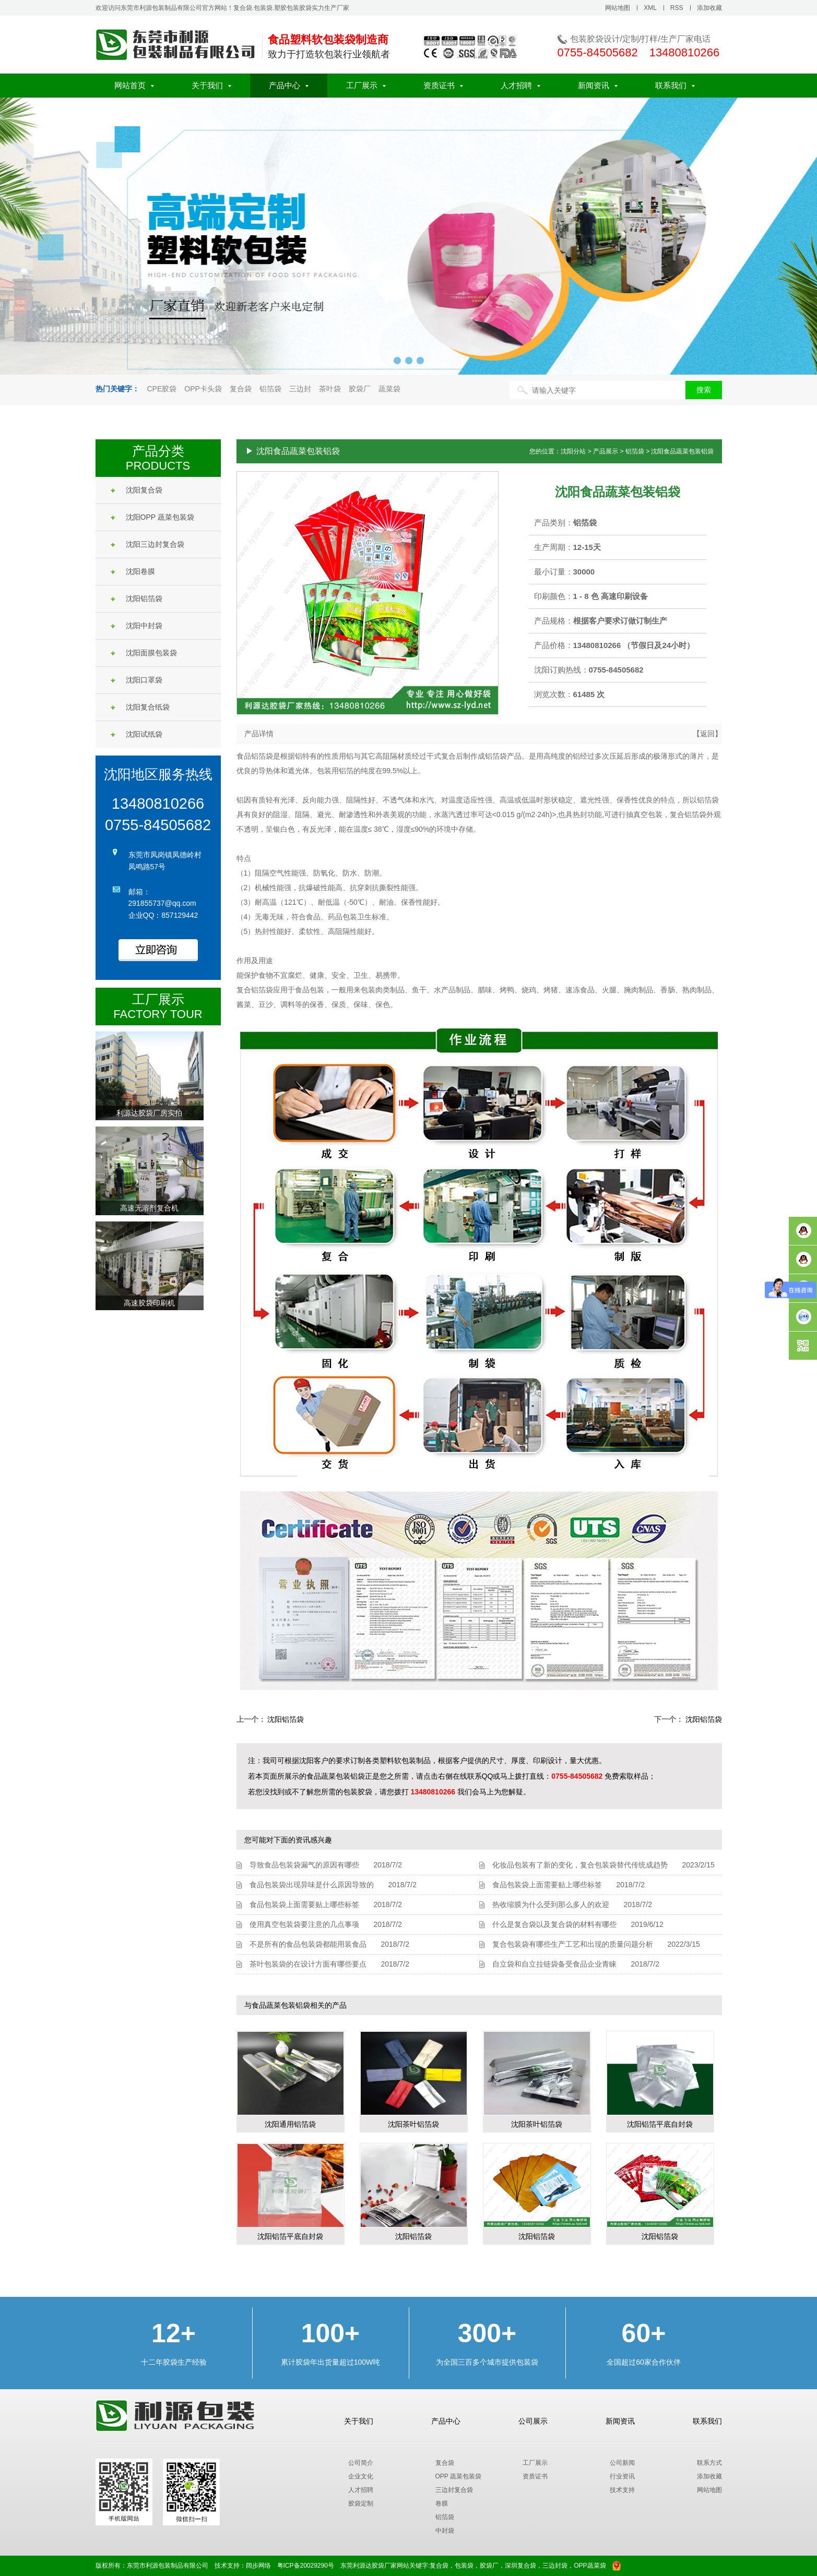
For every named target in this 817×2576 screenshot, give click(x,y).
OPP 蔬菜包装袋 (458, 2476)
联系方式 (709, 2462)
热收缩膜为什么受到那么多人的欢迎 (550, 1904)
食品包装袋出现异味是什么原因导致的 (312, 1884)
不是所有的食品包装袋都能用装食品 (308, 1944)
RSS (676, 7)
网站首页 (134, 85)
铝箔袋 (270, 388)
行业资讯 (622, 2476)
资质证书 (443, 85)
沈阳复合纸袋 (140, 707)
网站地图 (617, 7)
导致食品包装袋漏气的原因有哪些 (304, 1865)
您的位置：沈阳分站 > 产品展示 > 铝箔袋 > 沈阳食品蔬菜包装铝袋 (621, 451)
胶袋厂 (360, 388)
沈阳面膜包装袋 (144, 653)
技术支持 (622, 2490)
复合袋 (241, 388)
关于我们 (211, 85)
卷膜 (441, 2503)
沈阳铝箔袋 (136, 598)
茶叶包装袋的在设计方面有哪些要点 (308, 1964)
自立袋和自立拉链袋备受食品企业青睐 (554, 1964)
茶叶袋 (330, 388)
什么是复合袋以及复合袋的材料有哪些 (554, 1924)
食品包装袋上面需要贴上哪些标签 (304, 1904)
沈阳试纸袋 (136, 734)
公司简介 (360, 2462)
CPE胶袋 (162, 388)
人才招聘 (520, 85)
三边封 (300, 388)
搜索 (703, 390)
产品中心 (289, 85)
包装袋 (464, 2565)
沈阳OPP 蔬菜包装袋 (152, 517)
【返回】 (707, 733)
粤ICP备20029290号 (305, 2565)
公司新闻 (622, 2462)
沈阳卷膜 (133, 571)
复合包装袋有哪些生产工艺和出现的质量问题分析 (572, 1944)
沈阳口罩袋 (136, 680)
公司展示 (533, 2421)
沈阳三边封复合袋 (147, 544)
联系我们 (675, 85)
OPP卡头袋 (203, 388)
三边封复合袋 (454, 2490)
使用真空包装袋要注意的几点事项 (304, 1924)
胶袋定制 (360, 2503)
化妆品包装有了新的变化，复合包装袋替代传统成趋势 (580, 1865)
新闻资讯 (598, 85)
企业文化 (360, 2476)
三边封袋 (554, 2565)
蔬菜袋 (389, 388)
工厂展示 (366, 85)
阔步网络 (258, 2565)
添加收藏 (709, 7)
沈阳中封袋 (136, 625)
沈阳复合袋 (136, 490)
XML (650, 7)
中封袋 (444, 2530)
